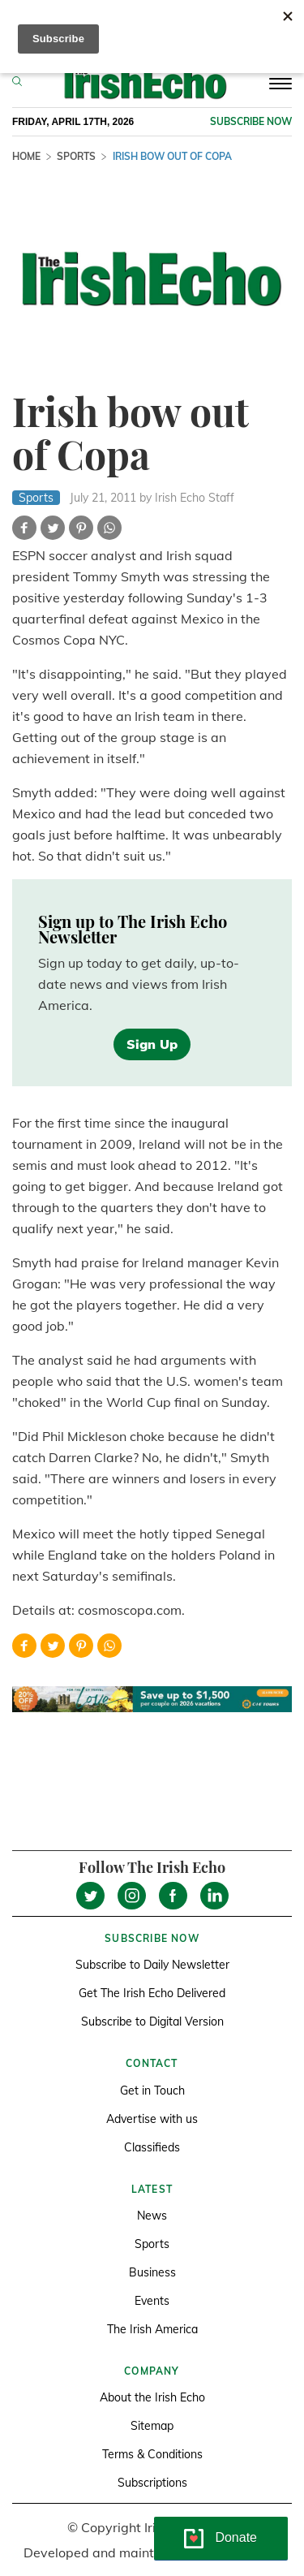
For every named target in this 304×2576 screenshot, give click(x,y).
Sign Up (152, 1044)
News (152, 2215)
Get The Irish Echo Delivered (152, 1993)
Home (26, 156)
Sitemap (152, 2426)
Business (152, 2272)
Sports (76, 156)
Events (152, 2300)
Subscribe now (251, 121)
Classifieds (152, 2147)
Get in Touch (152, 2090)
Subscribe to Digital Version (152, 2021)
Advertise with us (152, 2119)
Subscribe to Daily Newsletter (152, 1964)
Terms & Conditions (152, 2454)
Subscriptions (152, 2482)
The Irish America (152, 2329)
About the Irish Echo (152, 2397)
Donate (236, 2537)
